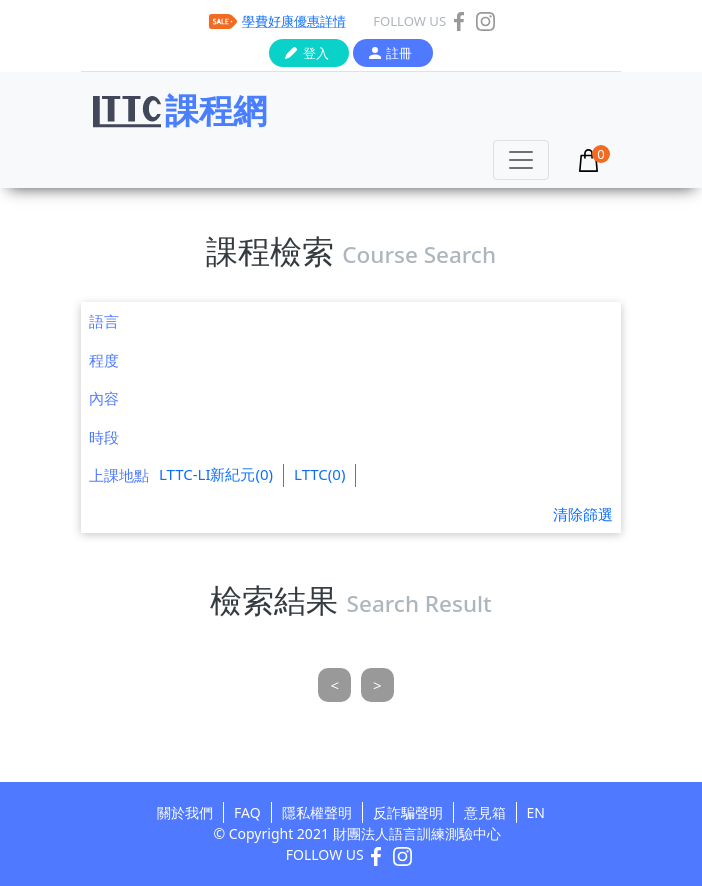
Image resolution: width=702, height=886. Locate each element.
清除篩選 (583, 514)
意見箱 (485, 812)
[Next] (377, 685)
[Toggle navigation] (521, 160)
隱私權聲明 (317, 812)
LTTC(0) (319, 474)
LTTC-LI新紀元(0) (216, 474)
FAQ (247, 812)
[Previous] (334, 685)
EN (536, 812)
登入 (316, 53)
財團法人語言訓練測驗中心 (417, 833)
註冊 (399, 53)
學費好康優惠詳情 (294, 21)
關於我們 (185, 812)
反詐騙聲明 (408, 812)
